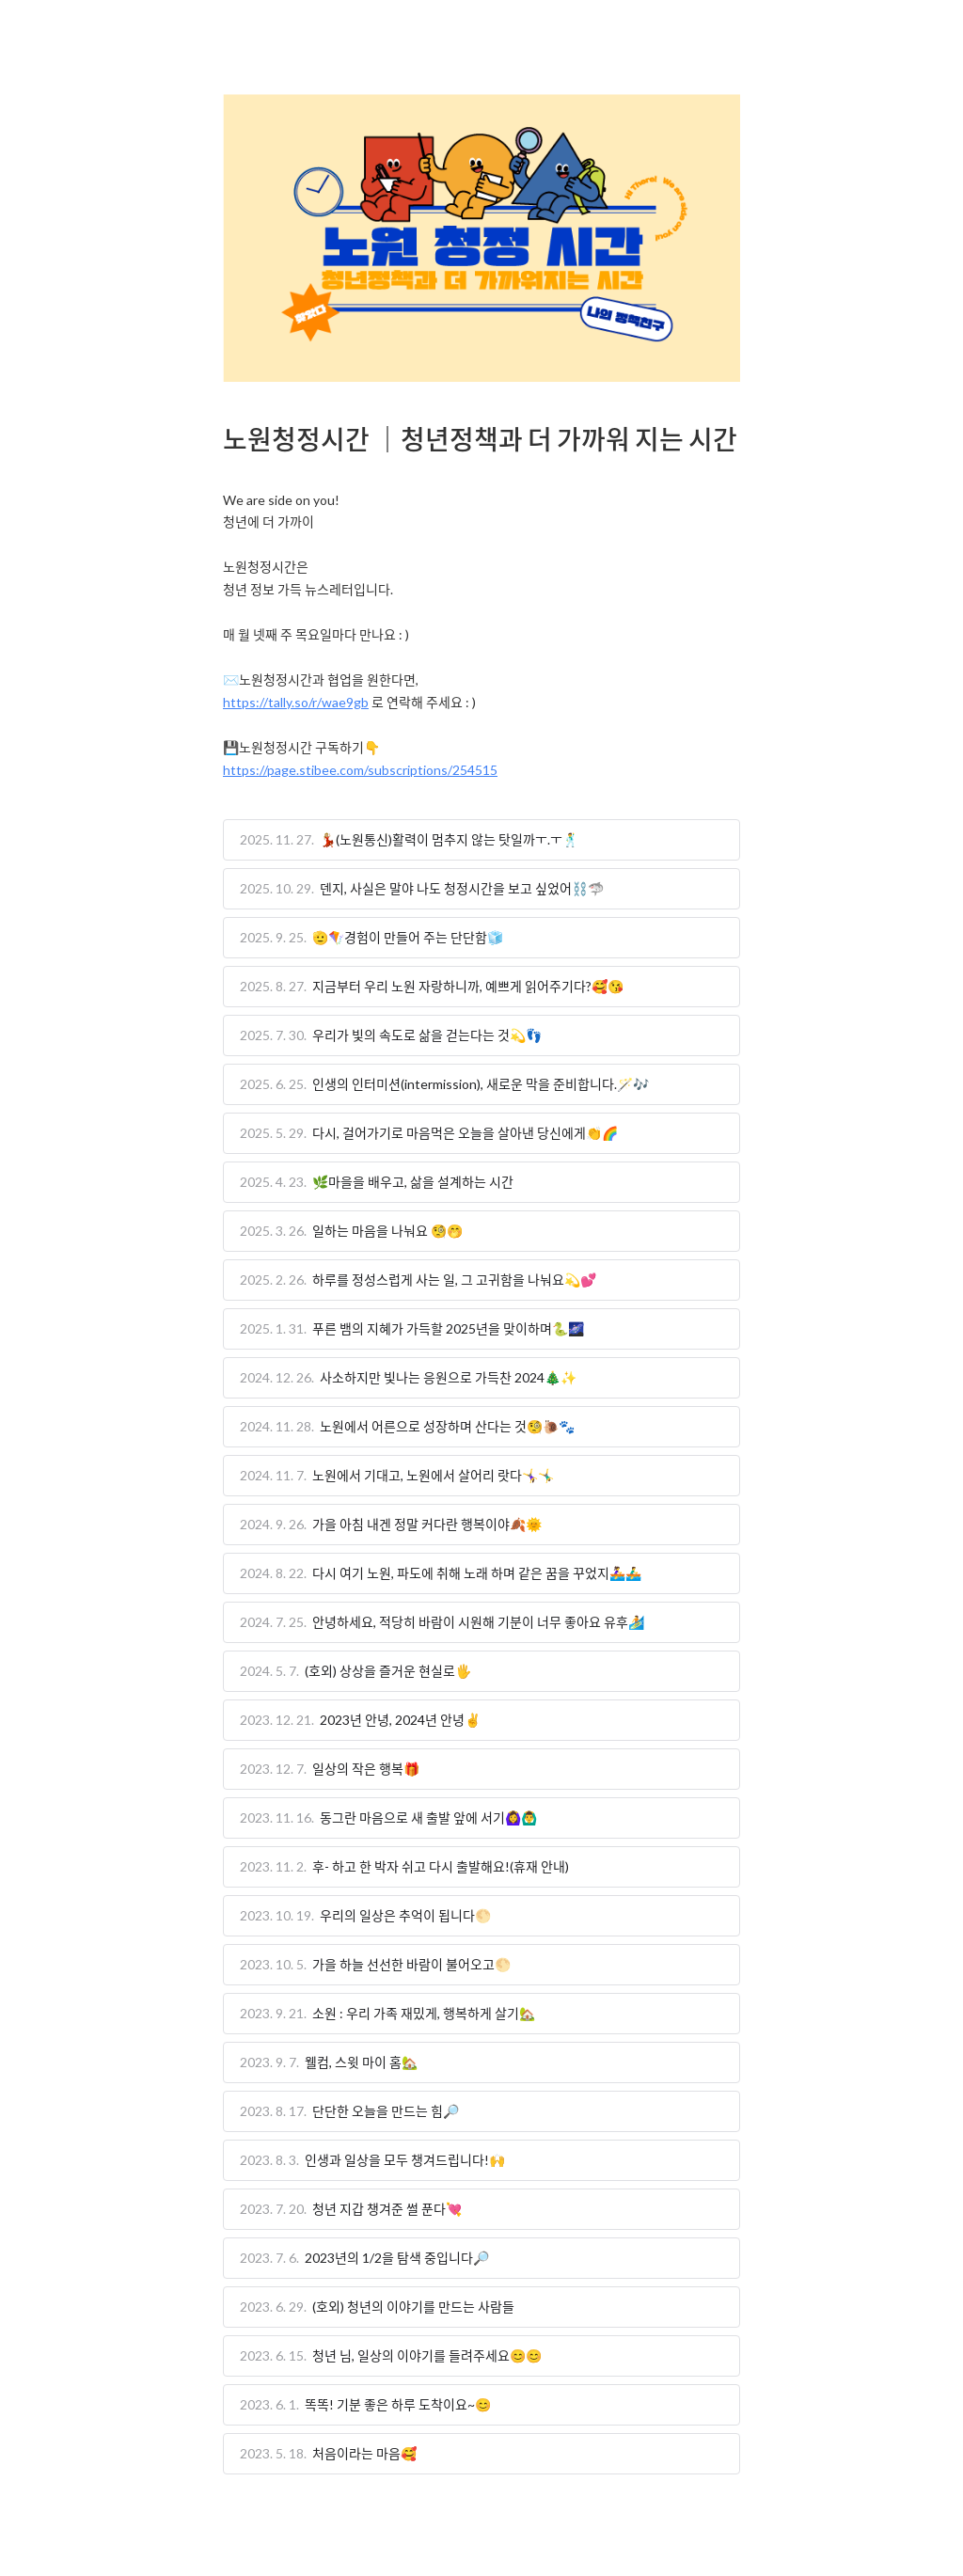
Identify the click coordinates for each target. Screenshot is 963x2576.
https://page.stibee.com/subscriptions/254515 (360, 770)
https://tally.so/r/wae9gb (296, 702)
